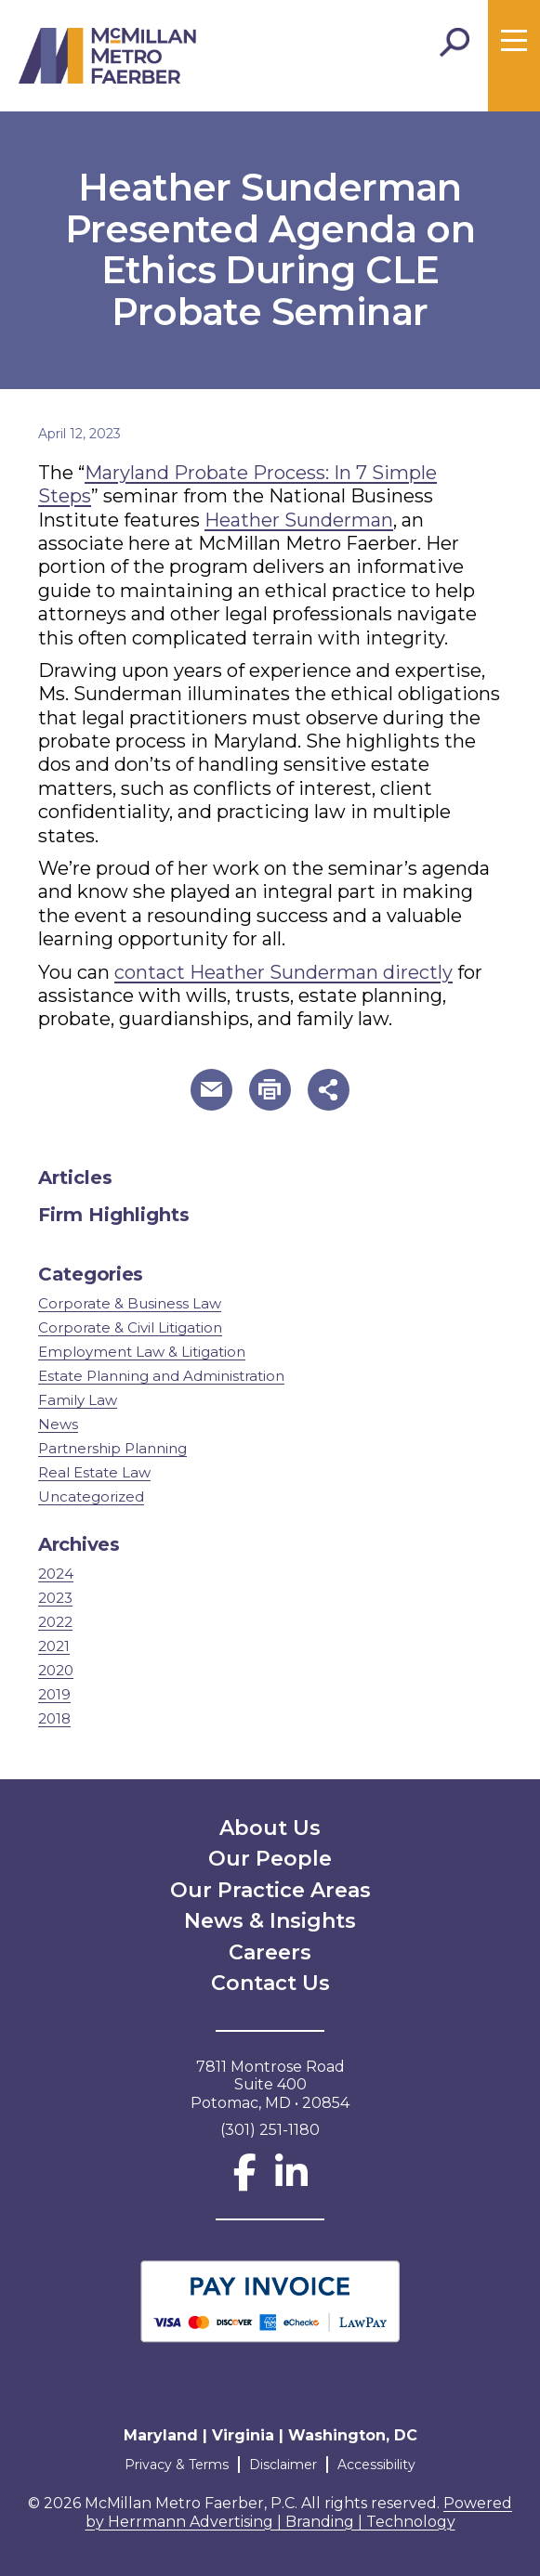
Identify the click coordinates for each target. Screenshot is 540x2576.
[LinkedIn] (291, 2181)
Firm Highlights (114, 1214)
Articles (75, 1177)
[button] (211, 1090)
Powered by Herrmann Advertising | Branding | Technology (299, 2512)
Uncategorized (91, 1496)
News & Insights (270, 1920)
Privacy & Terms (177, 2464)
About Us (270, 1828)
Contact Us (270, 1983)
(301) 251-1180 (270, 2130)
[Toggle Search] (454, 43)
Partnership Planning (112, 1448)
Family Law (77, 1400)
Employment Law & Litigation (141, 1351)
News (58, 1424)
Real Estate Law (94, 1472)
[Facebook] (245, 2181)
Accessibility (376, 2464)
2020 (55, 1670)
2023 (55, 1598)
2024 (55, 1573)
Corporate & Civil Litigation (130, 1327)
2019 (54, 1694)
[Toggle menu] (514, 41)
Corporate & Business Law (129, 1303)
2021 (54, 1646)
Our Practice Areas (270, 1890)
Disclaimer (283, 2464)
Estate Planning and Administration (161, 1376)
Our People (270, 1858)
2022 (55, 1622)
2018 (54, 1718)
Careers (270, 1952)
